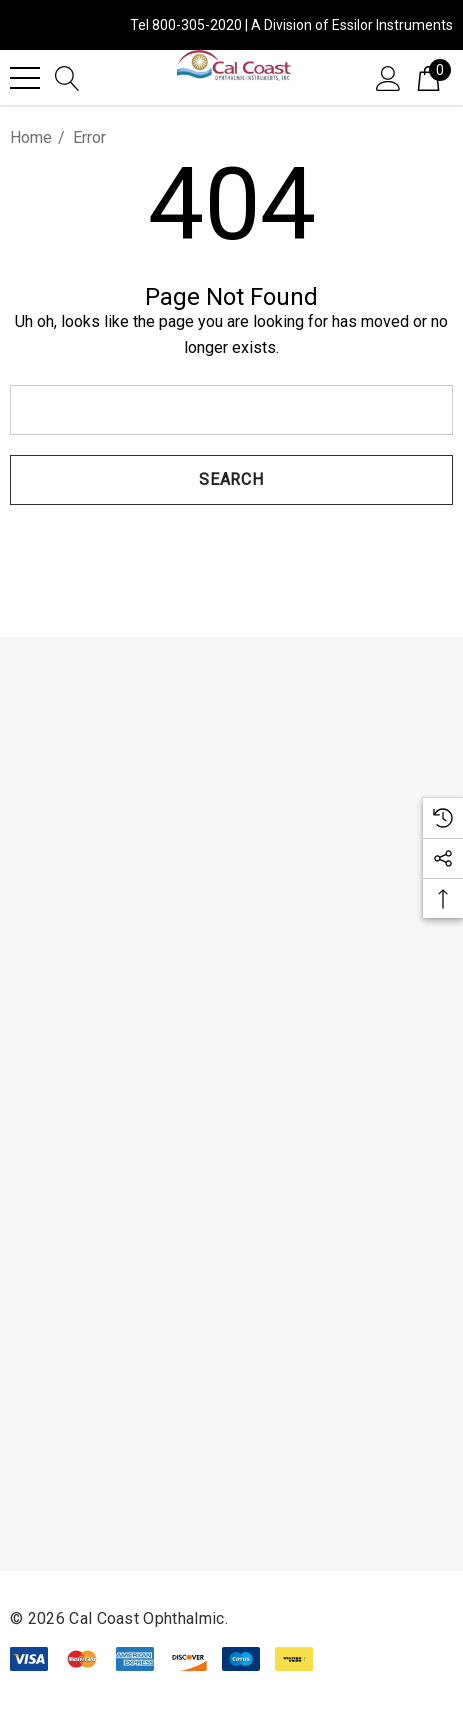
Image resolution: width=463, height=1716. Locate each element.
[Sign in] (388, 77)
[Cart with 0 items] (428, 77)
